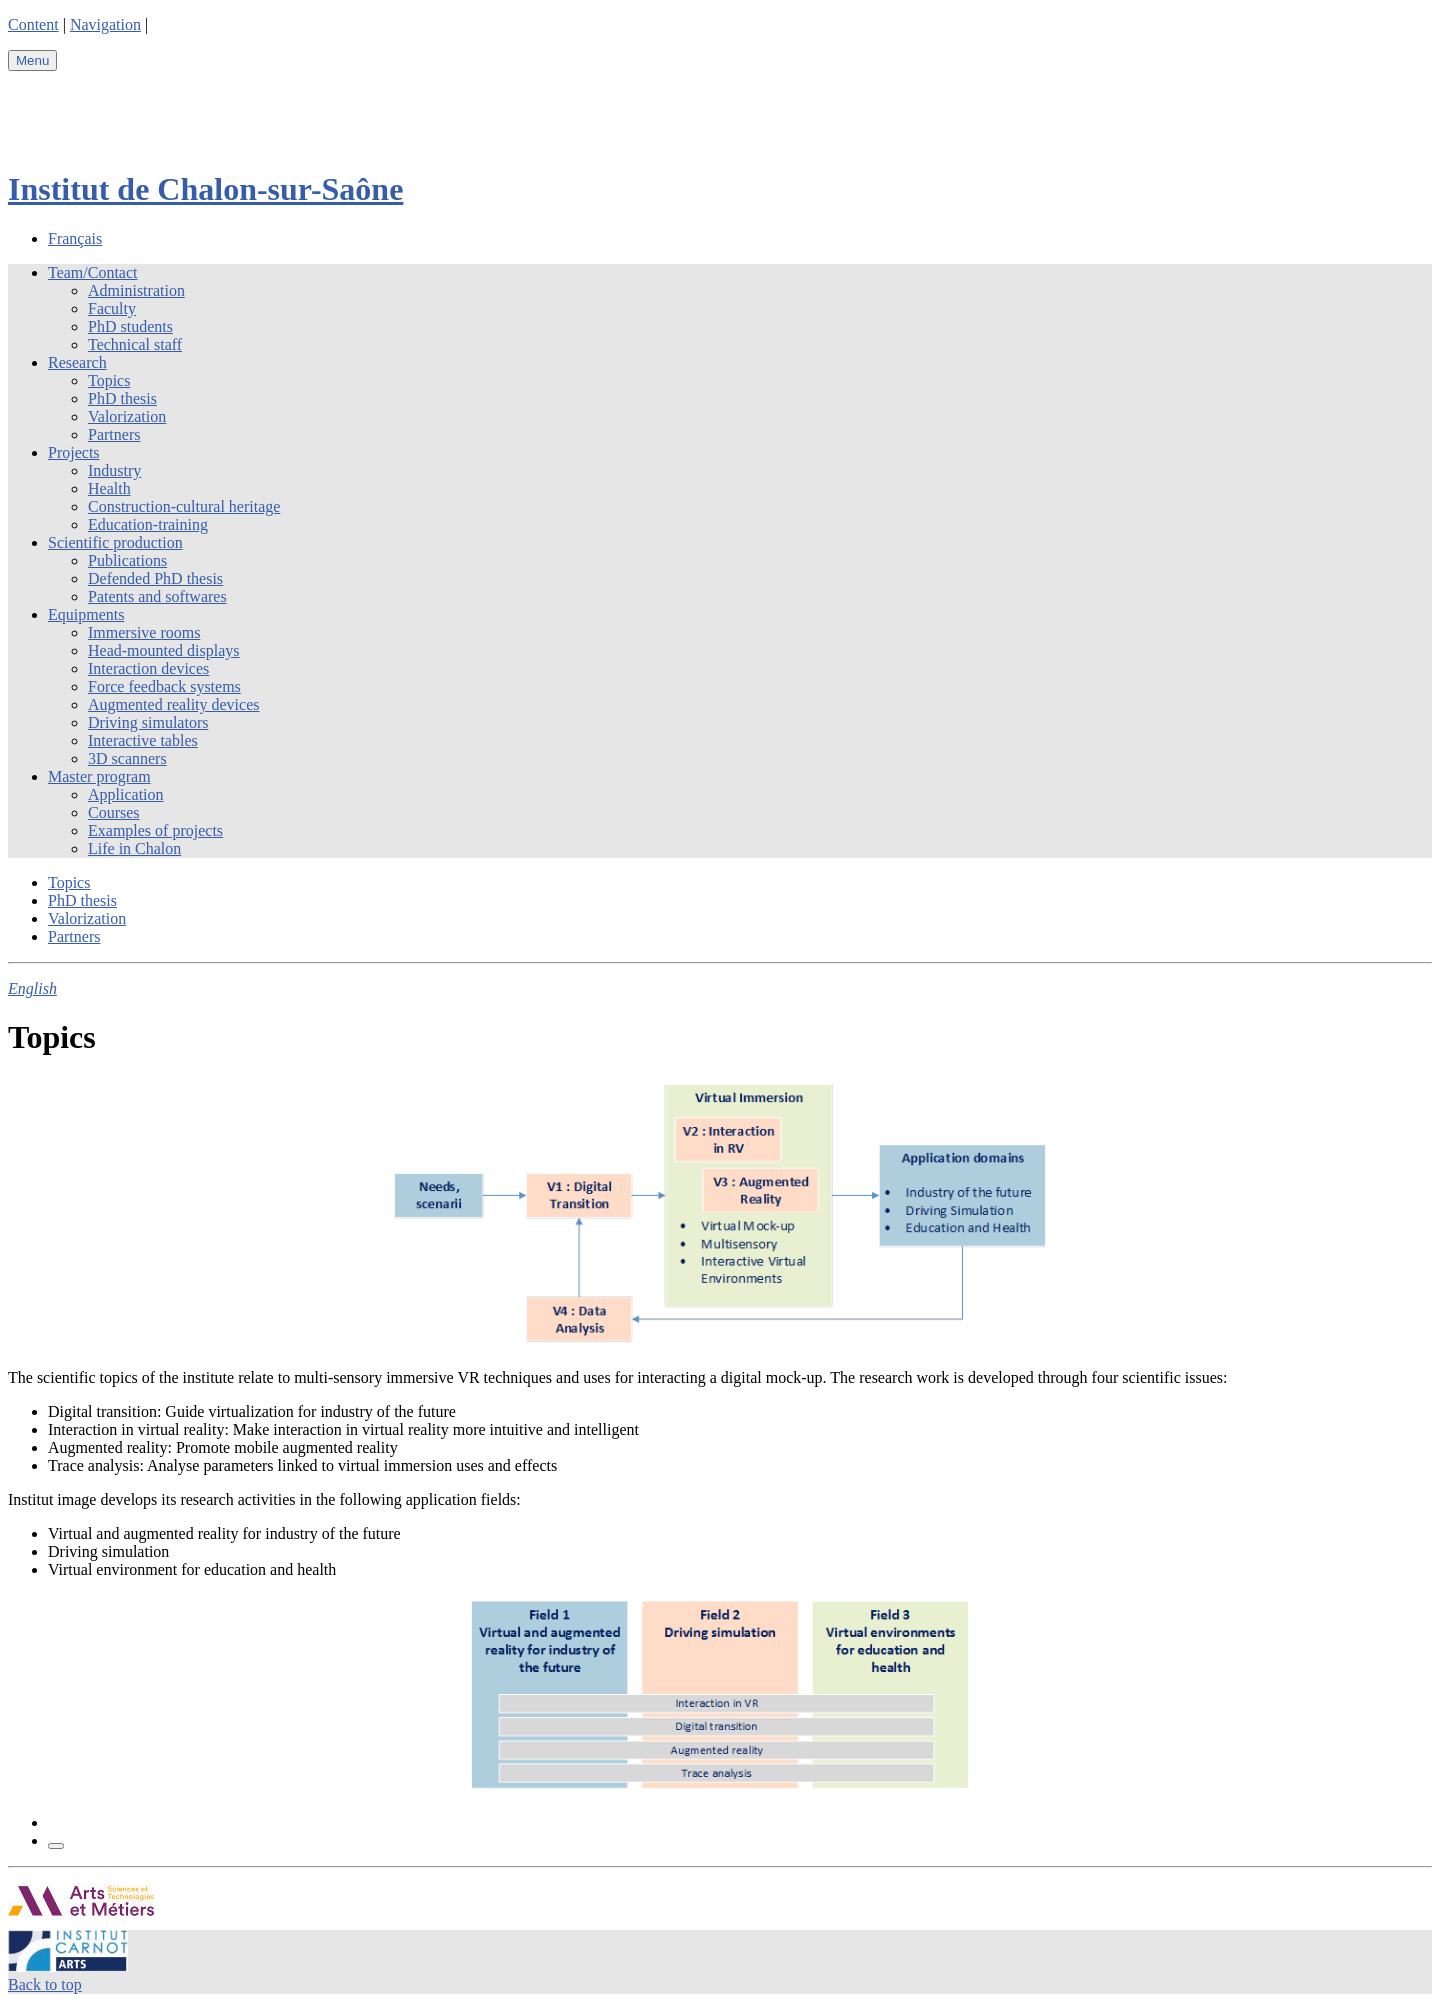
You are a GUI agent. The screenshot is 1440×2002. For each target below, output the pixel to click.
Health (109, 488)
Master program (99, 776)
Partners (114, 434)
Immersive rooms (144, 632)
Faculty (112, 308)
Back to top (45, 1984)
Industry (114, 470)
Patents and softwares (157, 596)
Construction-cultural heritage (184, 506)
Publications (127, 560)
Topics (109, 380)
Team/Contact (93, 272)
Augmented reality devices (174, 704)
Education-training (148, 524)
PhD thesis (122, 398)
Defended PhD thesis (155, 578)
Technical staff (135, 344)
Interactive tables (143, 740)
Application (126, 794)
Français (75, 238)
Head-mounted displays (164, 650)
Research (77, 362)
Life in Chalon (134, 848)
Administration (136, 290)
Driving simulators (148, 722)
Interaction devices (148, 668)
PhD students (130, 326)
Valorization (127, 416)
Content (33, 24)
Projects (74, 452)
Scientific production (115, 542)
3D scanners (127, 758)
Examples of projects (155, 830)
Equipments (86, 614)
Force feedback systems (164, 686)
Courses (114, 812)
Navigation (105, 24)
